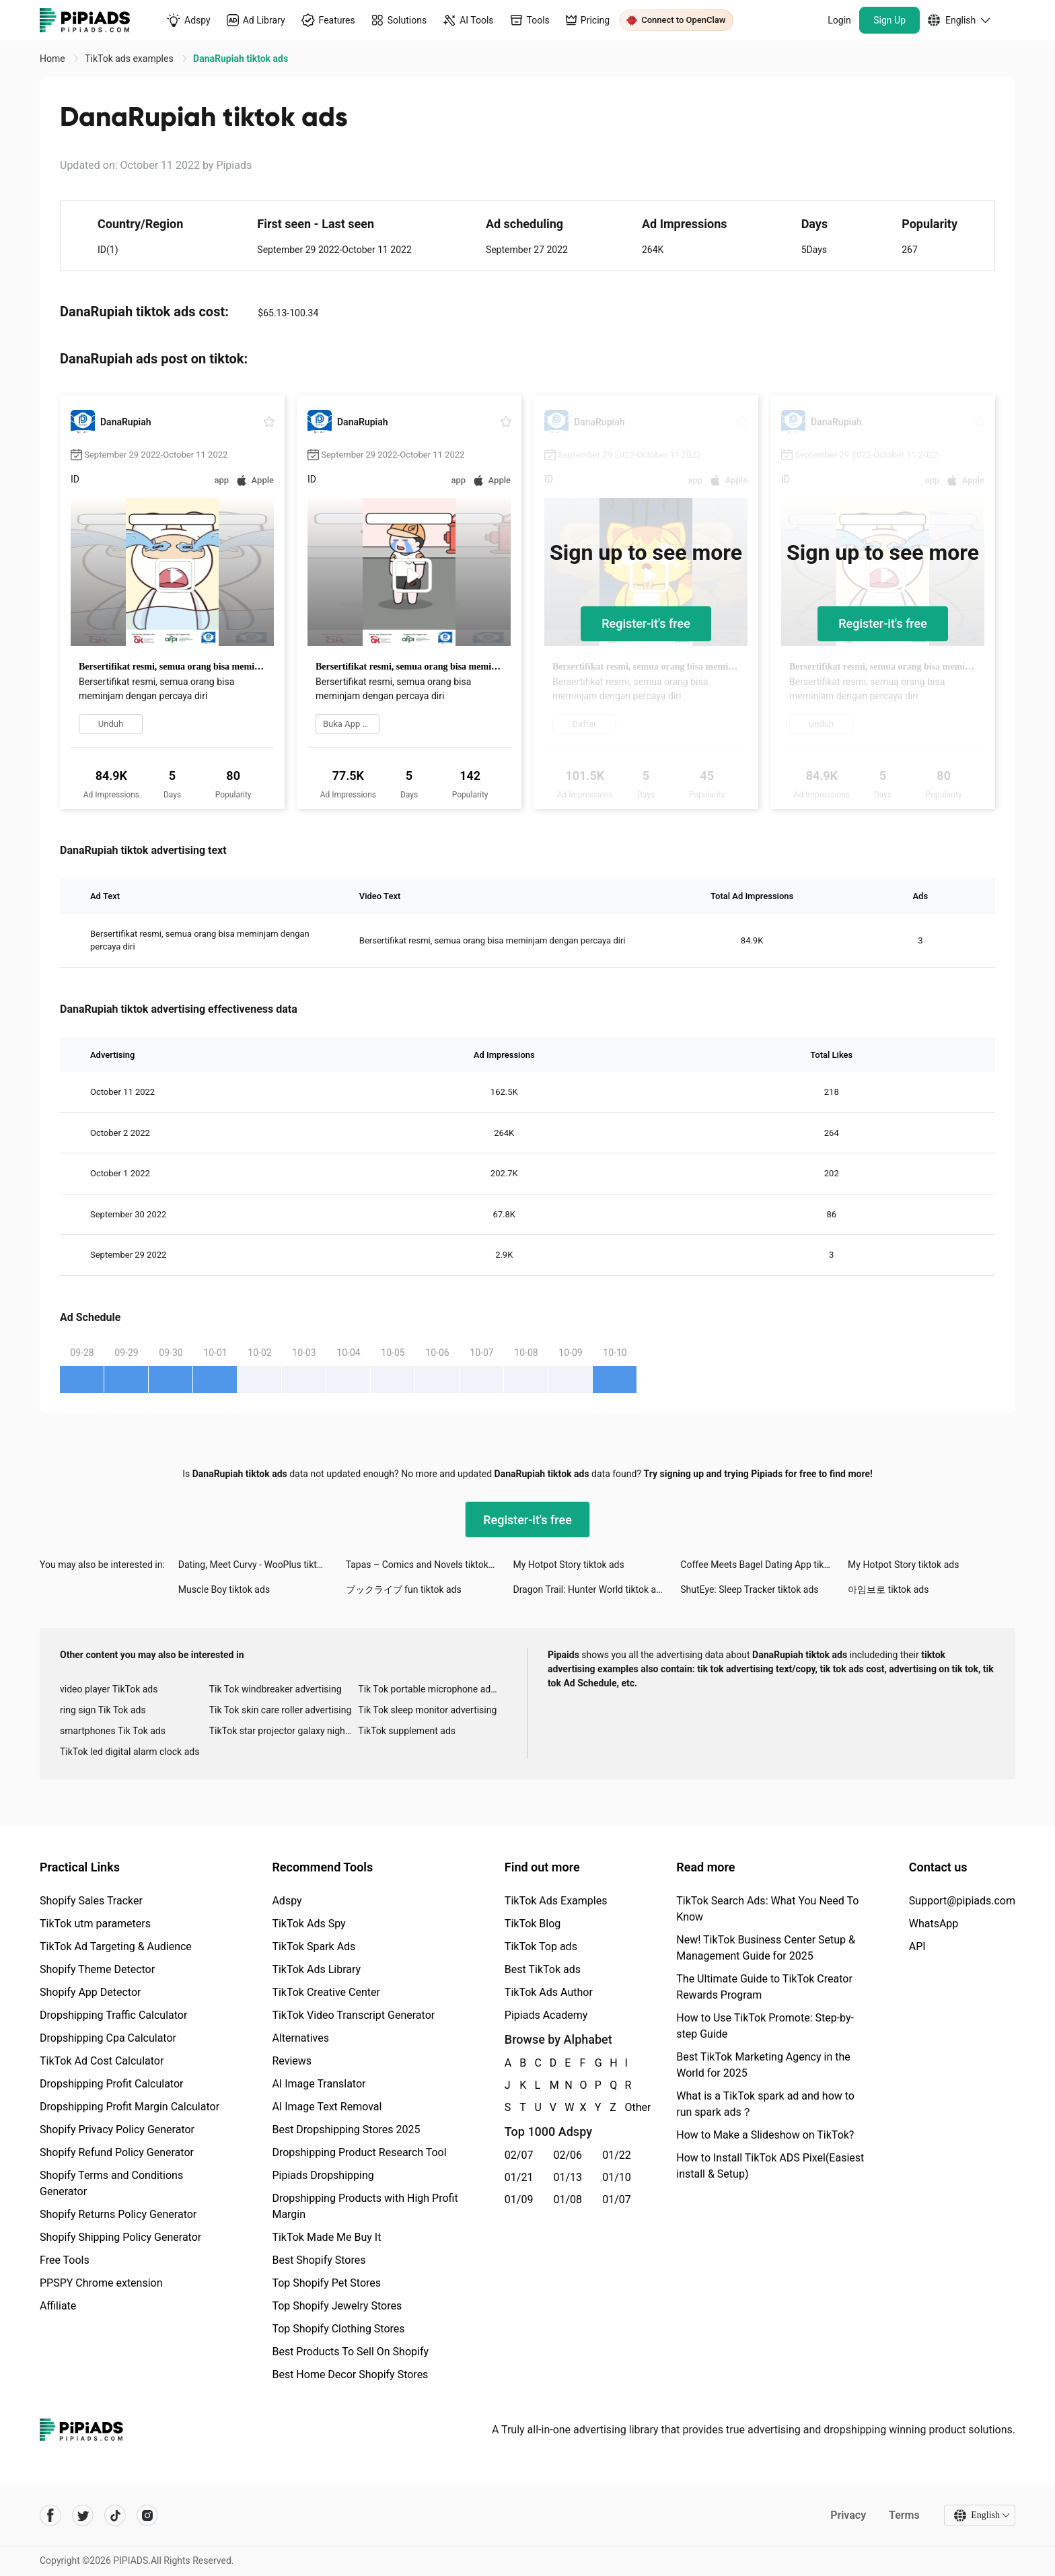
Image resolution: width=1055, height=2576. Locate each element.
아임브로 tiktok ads (888, 1589)
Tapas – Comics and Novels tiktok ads (426, 1564)
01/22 (616, 2155)
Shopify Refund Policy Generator (117, 2152)
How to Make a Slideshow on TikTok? (765, 2134)
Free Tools (64, 2260)
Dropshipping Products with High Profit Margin (365, 2206)
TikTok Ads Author (549, 1992)
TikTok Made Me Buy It (326, 2237)
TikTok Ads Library (316, 1969)
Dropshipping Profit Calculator (111, 2083)
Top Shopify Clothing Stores (338, 2328)
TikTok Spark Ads (313, 1946)
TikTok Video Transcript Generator (353, 2015)
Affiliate (58, 2305)
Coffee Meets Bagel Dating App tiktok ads (764, 1564)
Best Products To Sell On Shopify (350, 2351)
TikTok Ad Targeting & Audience (116, 1946)
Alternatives (300, 2038)
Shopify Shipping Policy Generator (120, 2237)
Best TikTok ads (543, 1969)
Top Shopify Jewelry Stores (337, 2305)
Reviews (292, 2060)
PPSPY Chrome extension (101, 2283)
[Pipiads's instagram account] (147, 2515)
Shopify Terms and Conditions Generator (111, 2183)
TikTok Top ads (541, 1946)
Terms (904, 2515)
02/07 (519, 2155)
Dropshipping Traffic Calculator (113, 2015)
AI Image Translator (318, 2083)
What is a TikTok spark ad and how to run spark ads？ (765, 2103)
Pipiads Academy (546, 2015)
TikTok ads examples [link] (130, 58)
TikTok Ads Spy (308, 1923)
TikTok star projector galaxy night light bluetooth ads (284, 1730)
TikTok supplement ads (407, 1730)
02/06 (568, 2155)
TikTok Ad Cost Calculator (101, 2060)
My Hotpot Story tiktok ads (568, 1564)
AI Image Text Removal (326, 2106)
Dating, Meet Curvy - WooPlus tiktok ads (261, 1564)
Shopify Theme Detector (97, 1969)
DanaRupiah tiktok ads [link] (240, 58)
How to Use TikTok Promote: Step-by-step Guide (765, 2025)
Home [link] (53, 58)
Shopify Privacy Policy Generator (117, 2129)
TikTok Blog (533, 1923)
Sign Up (889, 20)
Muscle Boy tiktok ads (224, 1589)
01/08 (568, 2199)
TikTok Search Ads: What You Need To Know (767, 1908)
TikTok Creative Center (326, 1992)
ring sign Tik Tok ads (103, 1710)
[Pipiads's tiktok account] (115, 2515)
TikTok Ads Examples (556, 1900)
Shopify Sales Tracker (91, 1900)
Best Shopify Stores (318, 2260)
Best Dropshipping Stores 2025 (346, 2129)
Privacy (848, 2515)
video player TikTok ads (108, 1689)
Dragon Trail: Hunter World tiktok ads (589, 1589)
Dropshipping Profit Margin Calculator (129, 2106)
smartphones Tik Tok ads (113, 1730)
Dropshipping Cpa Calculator (108, 2038)
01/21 (519, 2177)
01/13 (568, 2177)
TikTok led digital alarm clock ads (129, 1751)
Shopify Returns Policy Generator (118, 2214)
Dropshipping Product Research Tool (359, 2152)
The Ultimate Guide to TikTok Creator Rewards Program (764, 1986)
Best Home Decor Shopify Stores (350, 2374)
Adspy (286, 1900)
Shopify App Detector (90, 1992)
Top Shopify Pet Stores (326, 2283)
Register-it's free (646, 623)
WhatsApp (934, 1923)
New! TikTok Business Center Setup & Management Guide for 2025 (765, 1947)
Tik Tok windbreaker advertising (275, 1689)
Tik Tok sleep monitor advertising (427, 1710)
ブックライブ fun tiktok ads (404, 1589)
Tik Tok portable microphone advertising (432, 1689)
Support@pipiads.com (962, 1900)
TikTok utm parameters (95, 1923)
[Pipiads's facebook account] (50, 2515)
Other (625, 2107)
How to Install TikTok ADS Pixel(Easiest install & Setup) (770, 2165)
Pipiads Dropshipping (322, 2175)
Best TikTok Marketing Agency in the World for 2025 (763, 2064)
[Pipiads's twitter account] (83, 2515)
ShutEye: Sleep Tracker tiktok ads (749, 1589)
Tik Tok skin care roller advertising (280, 1710)
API (917, 1946)
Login (839, 20)
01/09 (519, 2199)
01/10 (616, 2177)
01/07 (616, 2199)
